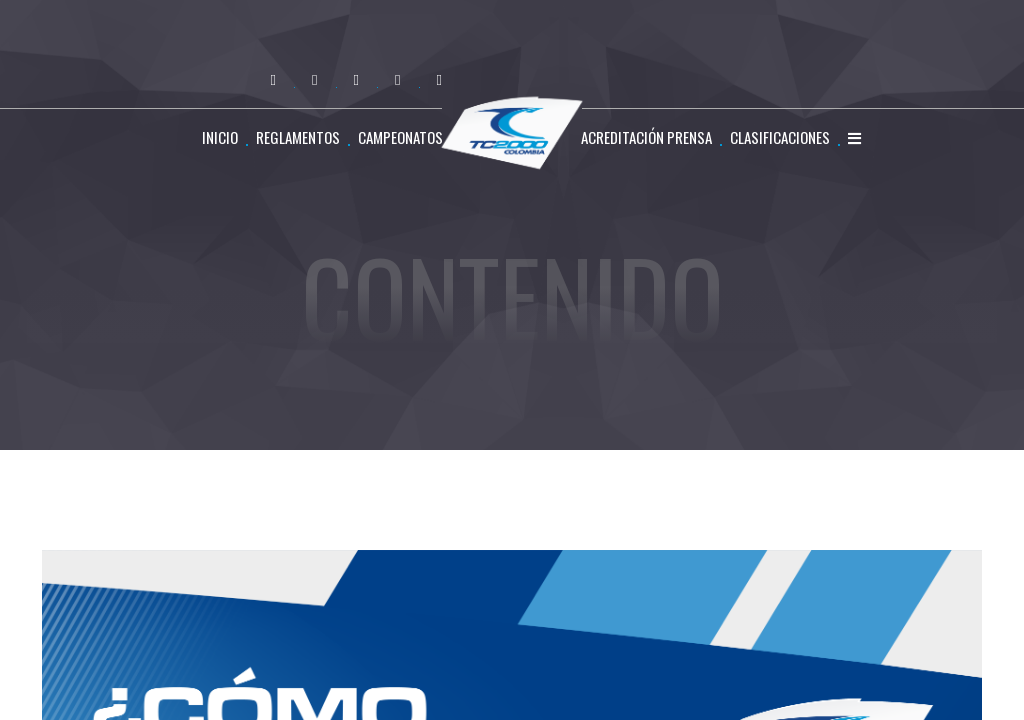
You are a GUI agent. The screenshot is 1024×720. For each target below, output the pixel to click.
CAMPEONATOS (400, 137)
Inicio (220, 137)
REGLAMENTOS (298, 137)
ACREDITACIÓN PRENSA (646, 137)
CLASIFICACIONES (780, 137)
